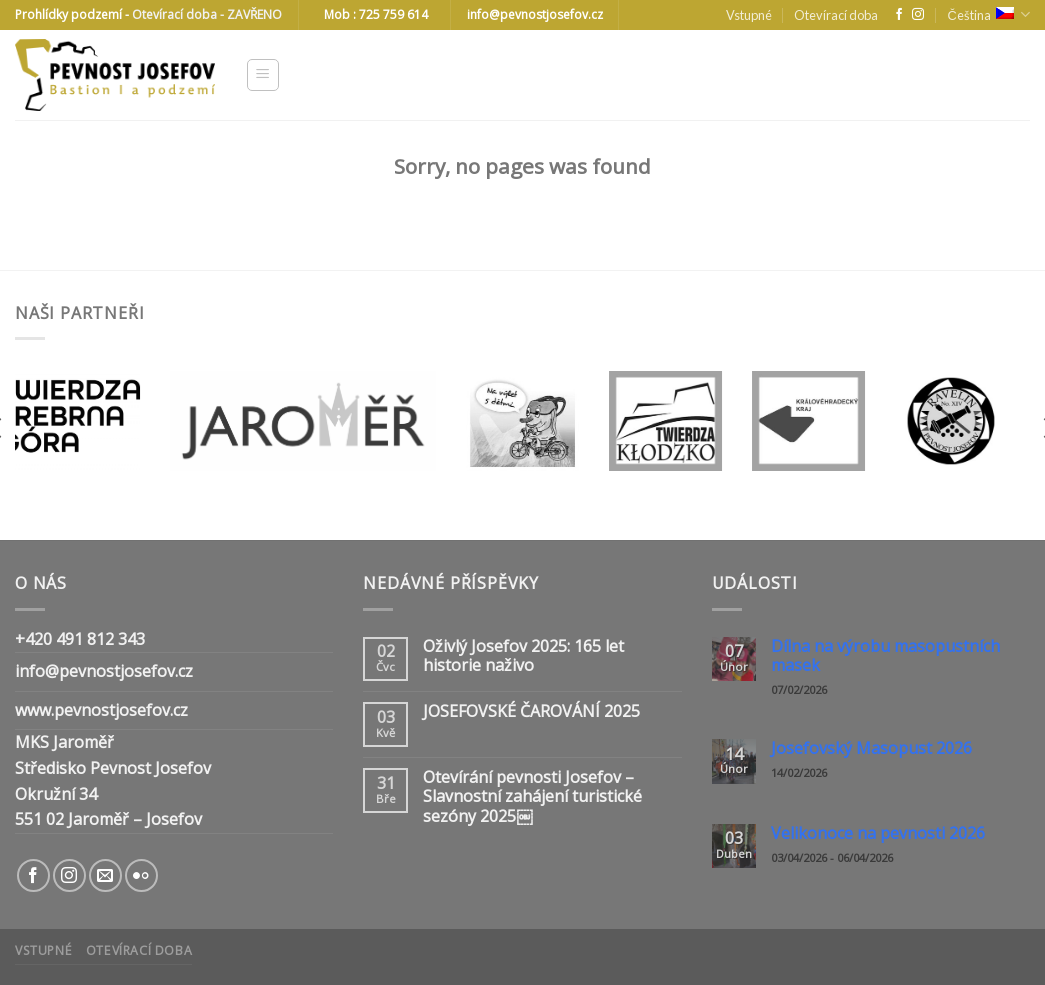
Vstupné (749, 15)
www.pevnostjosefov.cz (101, 710)
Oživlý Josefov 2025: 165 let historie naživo (523, 656)
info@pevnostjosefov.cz (104, 671)
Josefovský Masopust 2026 (871, 748)
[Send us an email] (105, 875)
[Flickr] (141, 875)
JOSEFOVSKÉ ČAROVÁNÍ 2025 (531, 711)
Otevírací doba (836, 15)
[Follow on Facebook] (899, 15)
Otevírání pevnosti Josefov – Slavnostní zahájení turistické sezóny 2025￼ (532, 797)
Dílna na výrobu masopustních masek (885, 656)
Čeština (989, 14)
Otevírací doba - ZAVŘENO (207, 14)
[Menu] (263, 75)
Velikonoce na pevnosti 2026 (878, 833)
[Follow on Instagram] (918, 15)
